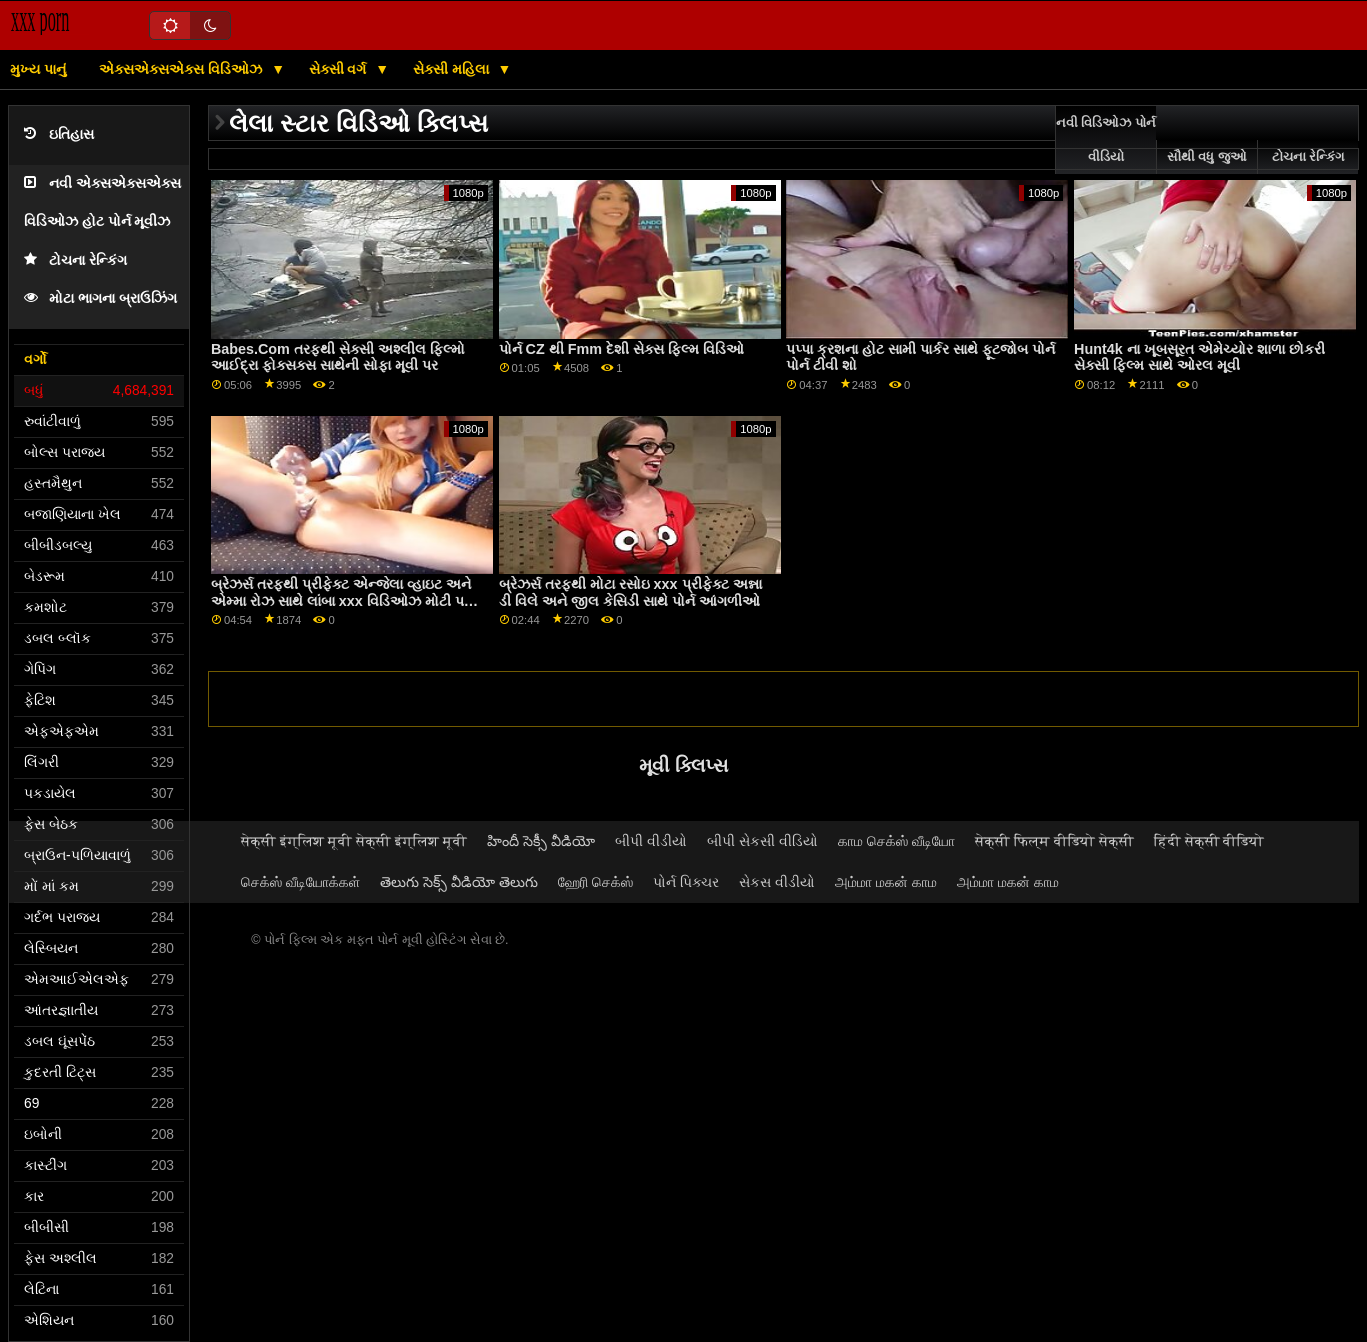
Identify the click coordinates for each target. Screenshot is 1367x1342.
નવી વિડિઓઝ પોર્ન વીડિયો (1106, 140)
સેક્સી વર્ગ (340, 69)
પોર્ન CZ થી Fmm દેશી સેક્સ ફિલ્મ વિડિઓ (621, 349)
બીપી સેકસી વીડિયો (762, 841)
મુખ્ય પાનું (38, 69)
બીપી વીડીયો (651, 841)
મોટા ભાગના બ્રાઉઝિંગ (100, 298)
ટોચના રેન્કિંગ (75, 260)
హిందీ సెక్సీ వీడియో (541, 841)
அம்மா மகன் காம (886, 882)
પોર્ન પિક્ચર (686, 882)
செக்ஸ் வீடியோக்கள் (300, 882)
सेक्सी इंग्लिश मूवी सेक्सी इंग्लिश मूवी (354, 841)
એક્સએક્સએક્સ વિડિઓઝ (182, 69)
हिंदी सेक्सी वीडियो (1209, 841)
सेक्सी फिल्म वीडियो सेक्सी (1054, 841)
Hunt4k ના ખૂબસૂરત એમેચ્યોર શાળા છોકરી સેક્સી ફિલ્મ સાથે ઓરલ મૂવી (1199, 357)
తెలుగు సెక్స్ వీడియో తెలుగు (459, 882)
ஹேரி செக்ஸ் (595, 882)
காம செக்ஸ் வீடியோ (896, 841)
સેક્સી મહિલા (453, 69)
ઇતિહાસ (59, 134)
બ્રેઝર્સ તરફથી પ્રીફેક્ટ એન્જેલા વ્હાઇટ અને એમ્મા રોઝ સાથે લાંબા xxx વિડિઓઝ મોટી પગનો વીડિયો (349, 600)
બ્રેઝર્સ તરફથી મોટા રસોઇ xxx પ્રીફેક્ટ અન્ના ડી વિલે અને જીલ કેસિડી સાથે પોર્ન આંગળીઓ (630, 592)
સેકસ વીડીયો (777, 882)
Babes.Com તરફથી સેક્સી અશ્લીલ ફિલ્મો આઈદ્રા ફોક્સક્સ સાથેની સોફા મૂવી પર (338, 357)
